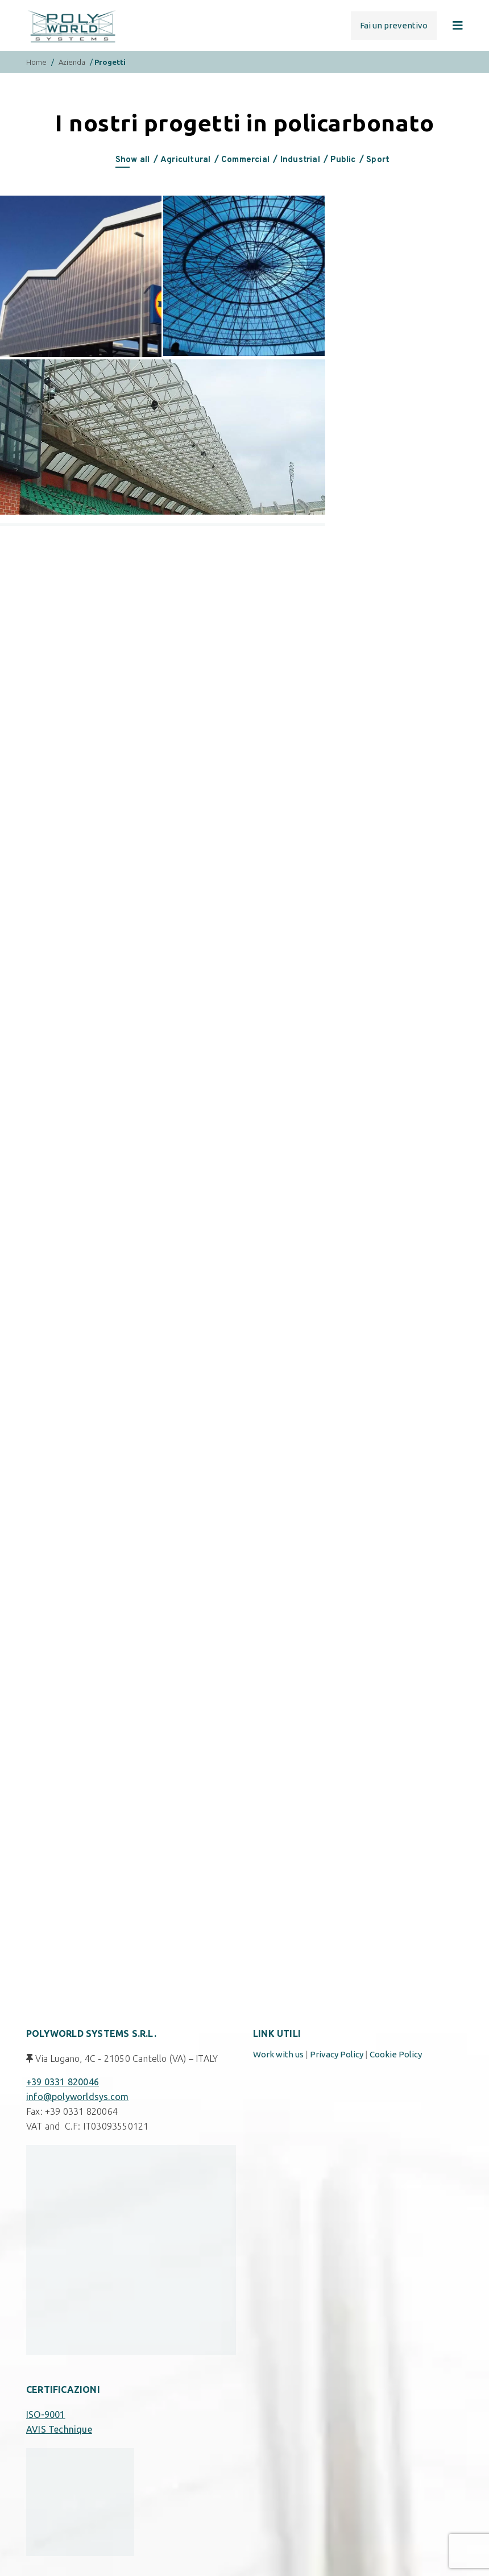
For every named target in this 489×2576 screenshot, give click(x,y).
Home (36, 62)
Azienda (72, 62)
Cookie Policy (396, 2054)
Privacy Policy (336, 2054)
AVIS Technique (59, 2429)
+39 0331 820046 (62, 2082)
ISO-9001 (45, 2414)
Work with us (278, 2054)
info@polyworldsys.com (77, 2097)
